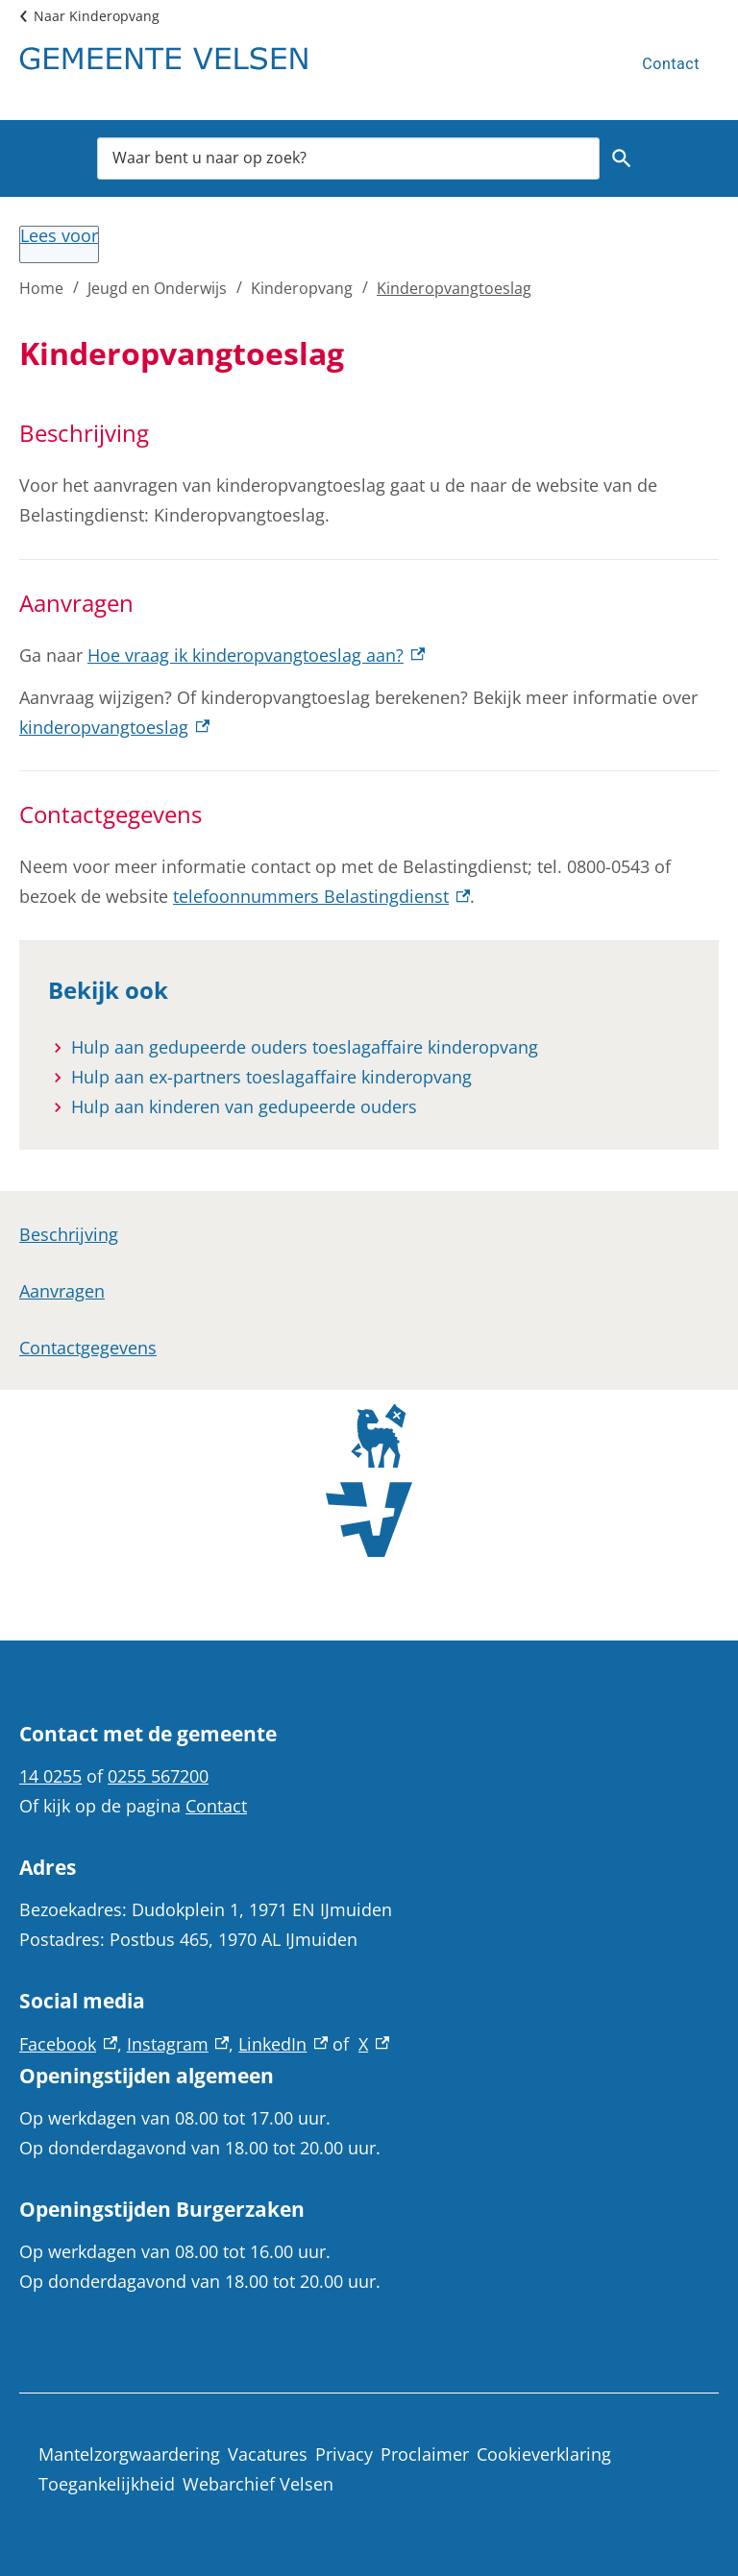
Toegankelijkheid (106, 2483)
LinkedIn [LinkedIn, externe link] (283, 2043)
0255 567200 (158, 1775)
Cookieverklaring (544, 2454)
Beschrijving (68, 1234)
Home (41, 288)
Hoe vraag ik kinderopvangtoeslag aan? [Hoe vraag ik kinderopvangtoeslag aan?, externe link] (256, 655)
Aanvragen (62, 1290)
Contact (671, 64)
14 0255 (50, 1775)
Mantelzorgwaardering (129, 2454)
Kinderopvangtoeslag (454, 288)
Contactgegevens (88, 1347)
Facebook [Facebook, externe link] (68, 2043)
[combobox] (348, 158)
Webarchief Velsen (258, 2483)
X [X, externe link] (373, 2043)
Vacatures (268, 2454)
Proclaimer (425, 2454)
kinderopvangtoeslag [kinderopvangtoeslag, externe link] (114, 727)
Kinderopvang (302, 288)
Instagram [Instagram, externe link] (178, 2043)
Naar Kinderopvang (97, 16)
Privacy (344, 2454)
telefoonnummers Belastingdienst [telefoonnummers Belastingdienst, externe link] (321, 896)
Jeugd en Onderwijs (157, 288)
